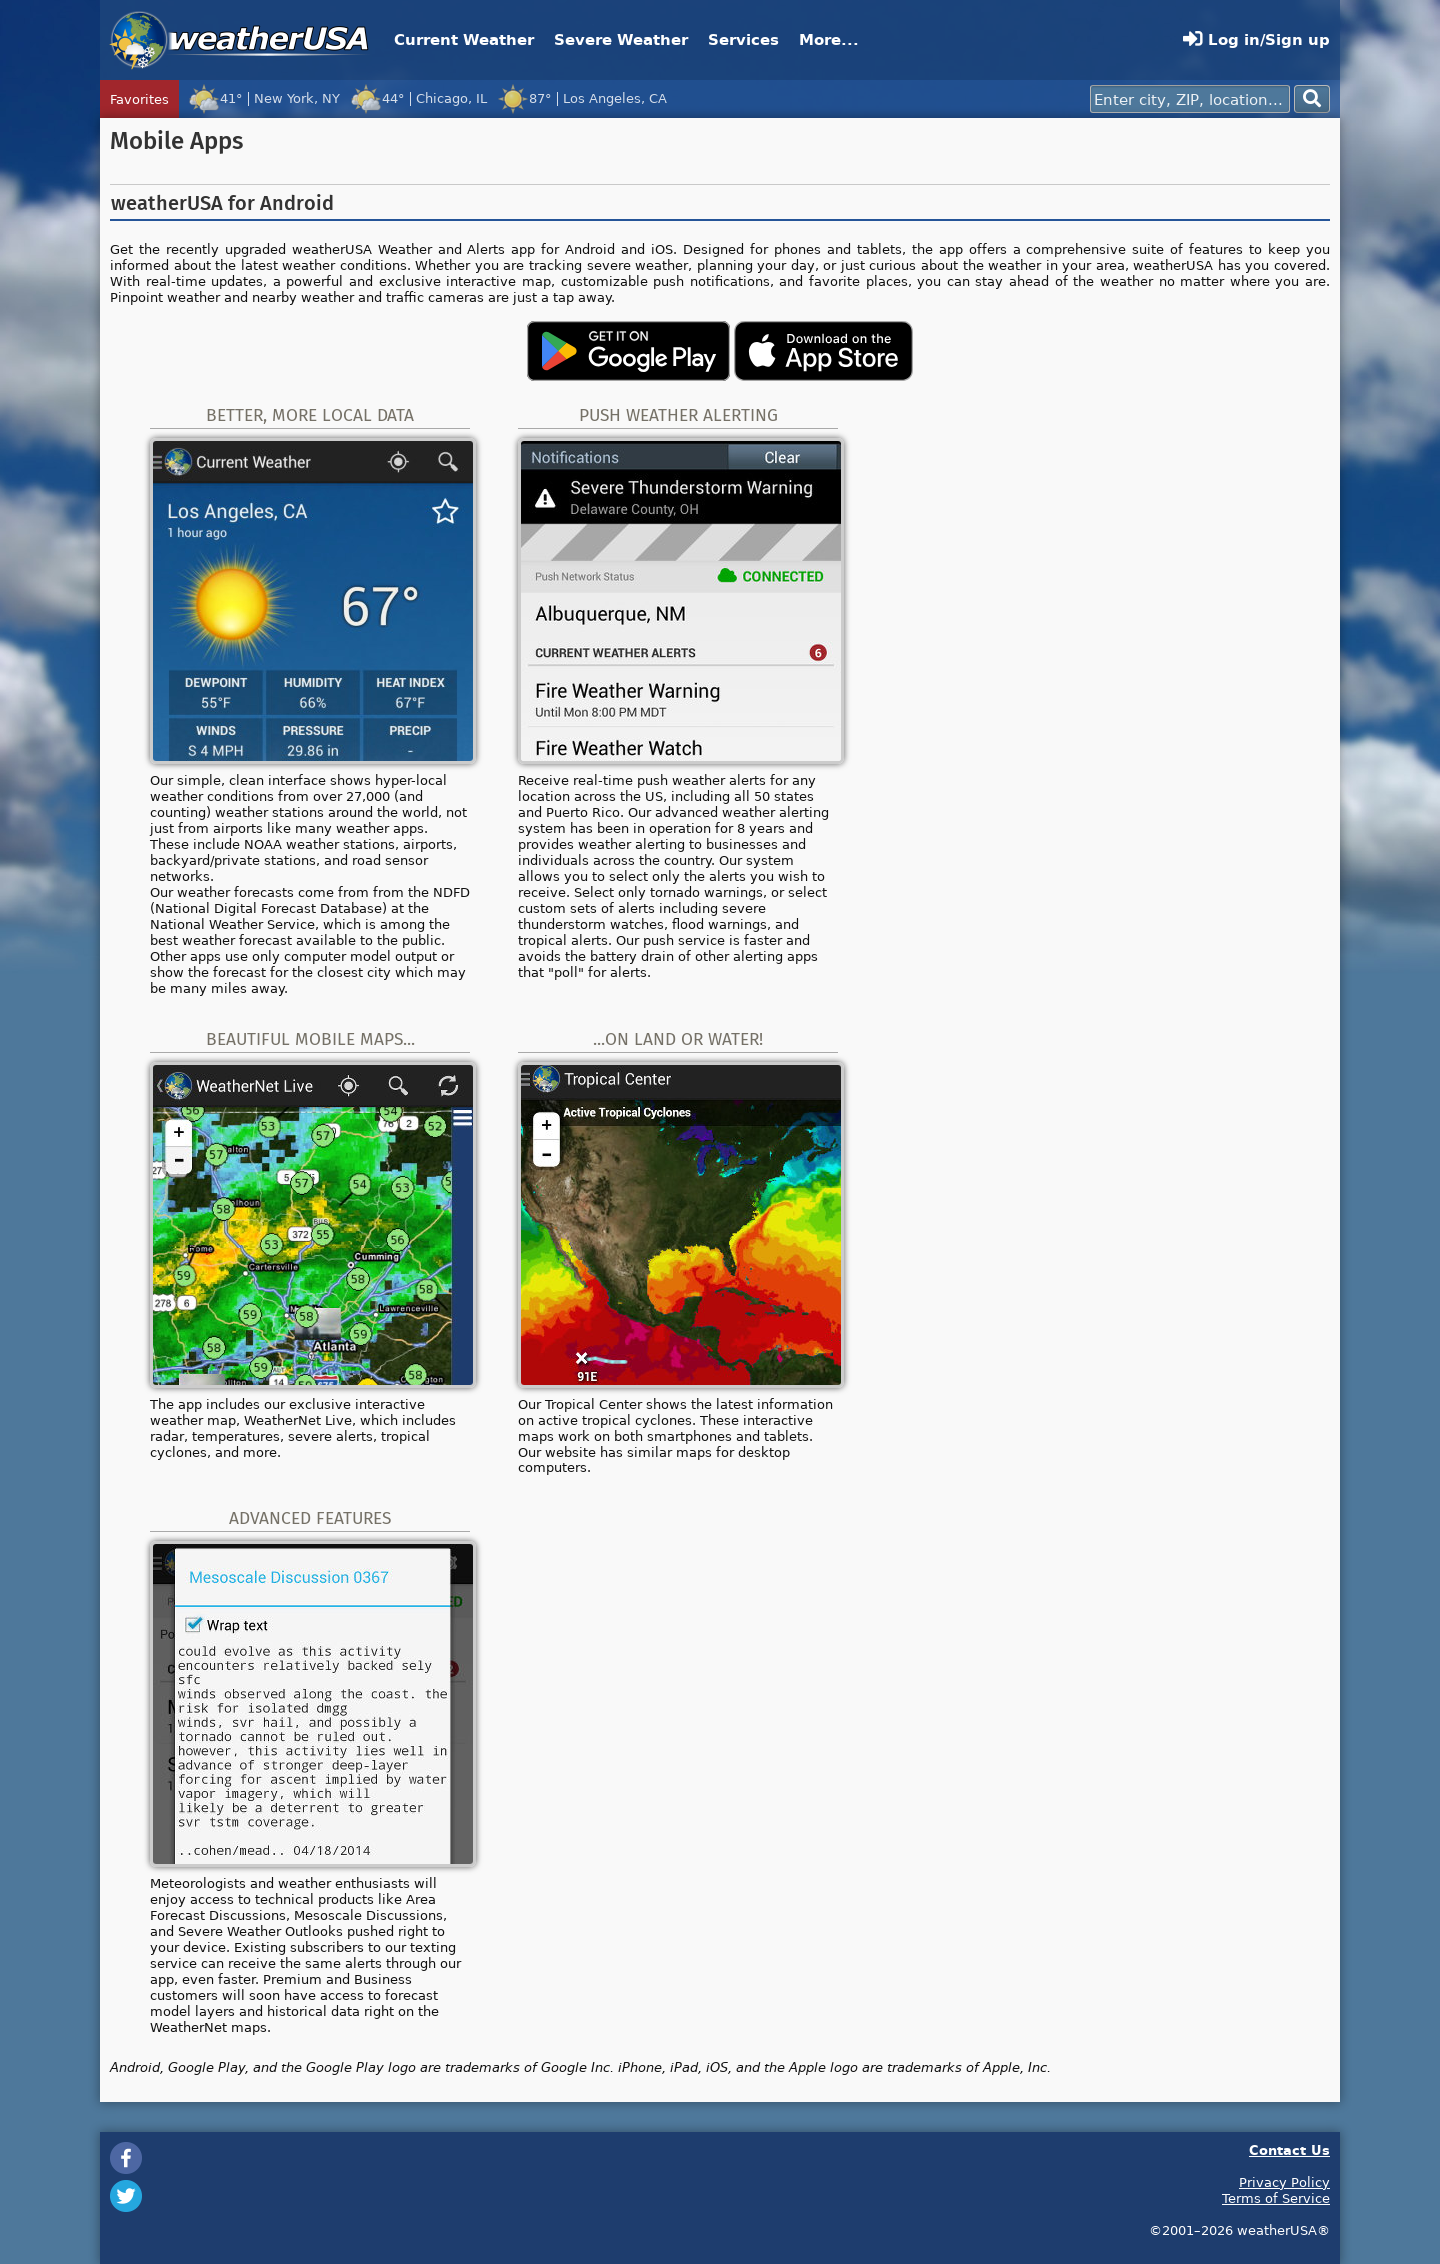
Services (743, 39)
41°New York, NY (264, 98)
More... (829, 39)
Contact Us (1289, 2149)
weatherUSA (239, 40)
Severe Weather (621, 39)
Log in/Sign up (1256, 39)
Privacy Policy (1284, 2182)
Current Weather (464, 39)
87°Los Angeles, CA (582, 98)
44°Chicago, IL (418, 98)
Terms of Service (1276, 2198)
